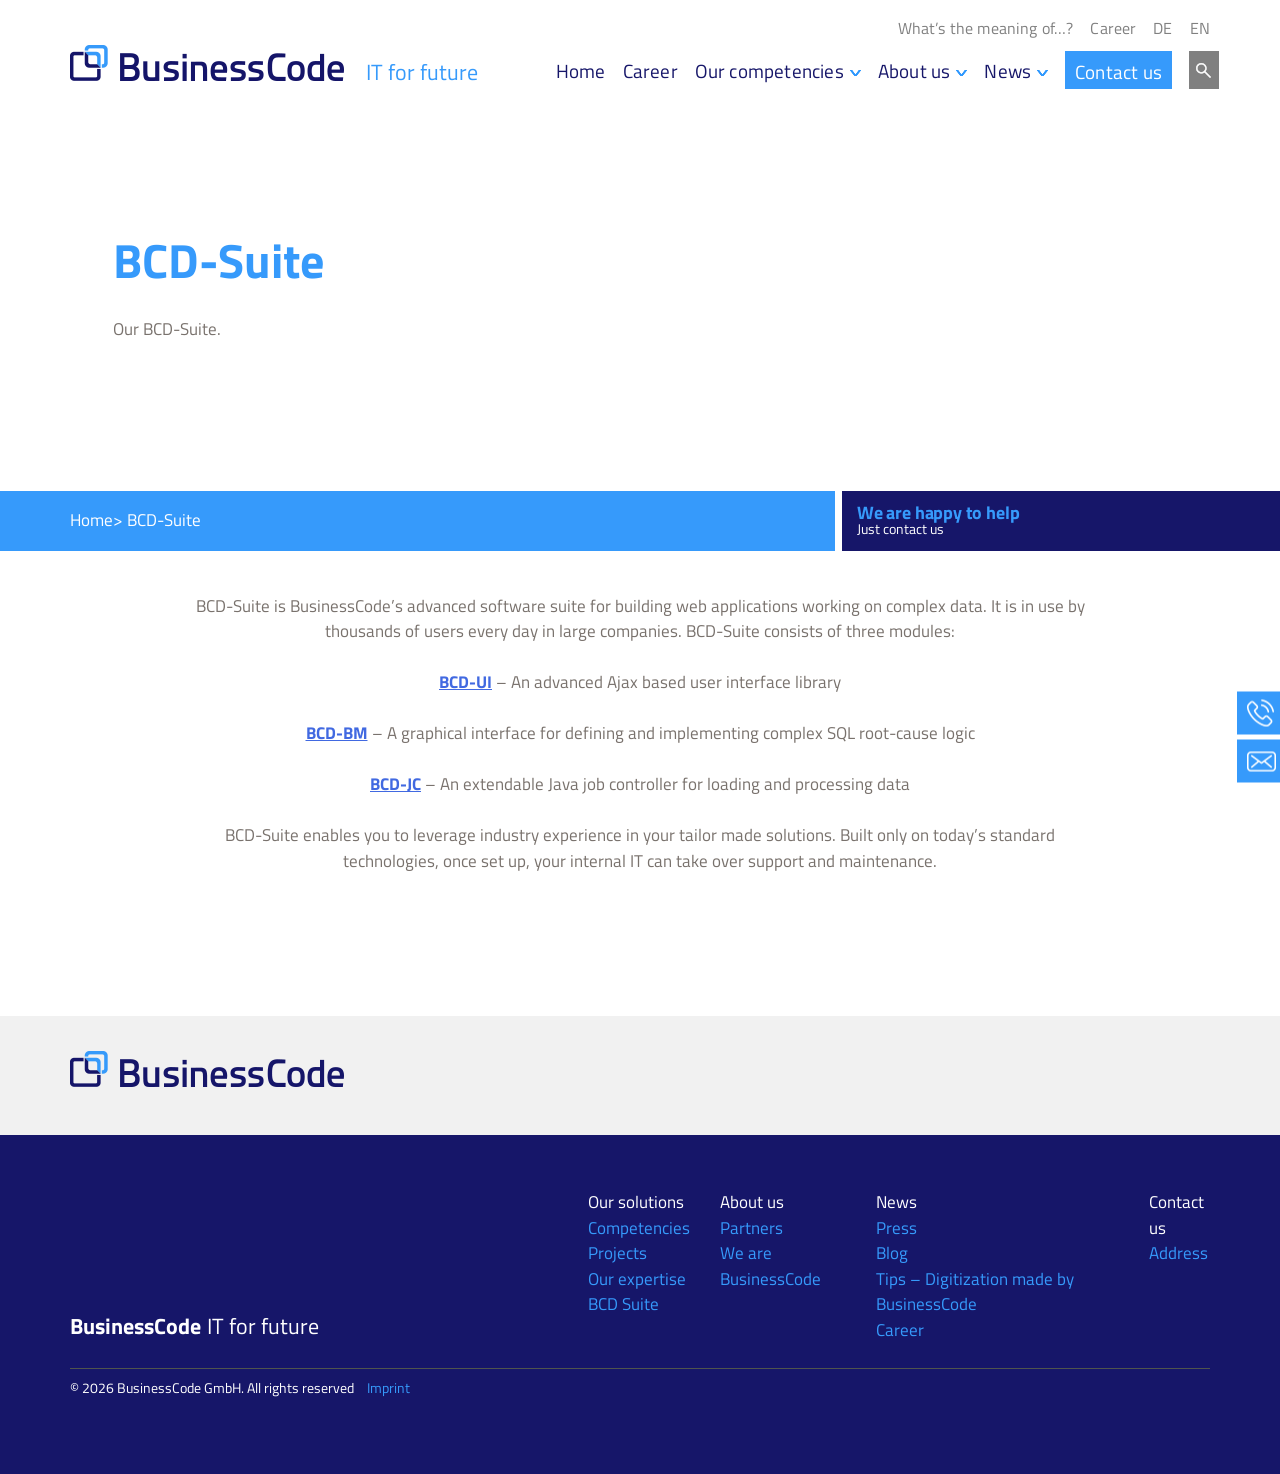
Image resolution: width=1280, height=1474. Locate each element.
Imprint (388, 1387)
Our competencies (769, 70)
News (1007, 70)
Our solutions (636, 1202)
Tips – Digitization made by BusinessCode (975, 1292)
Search (1204, 70)
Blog (892, 1253)
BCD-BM (337, 733)
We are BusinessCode (770, 1266)
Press (896, 1228)
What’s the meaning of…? (986, 28)
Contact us (1118, 71)
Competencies (639, 1228)
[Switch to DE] (1162, 28)
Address (1178, 1253)
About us (914, 70)
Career (1113, 28)
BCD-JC (395, 784)
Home (581, 70)
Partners (751, 1228)
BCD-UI (465, 682)
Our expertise (637, 1279)
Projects (617, 1253)
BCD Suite (623, 1304)
